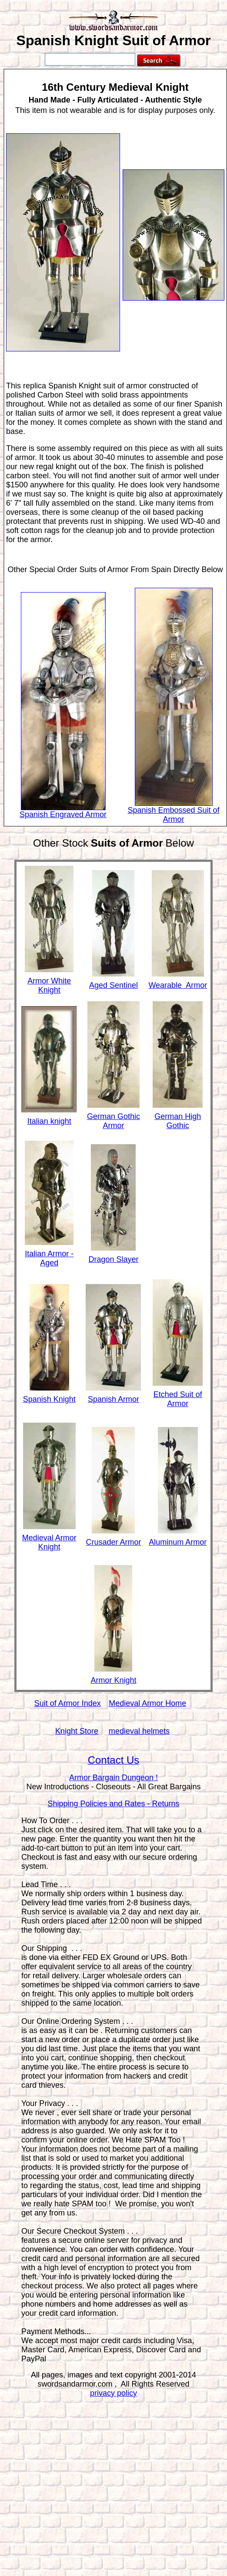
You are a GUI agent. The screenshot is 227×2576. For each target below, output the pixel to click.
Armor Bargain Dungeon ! (113, 1777)
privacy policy (113, 2393)
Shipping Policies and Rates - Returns (113, 1803)
